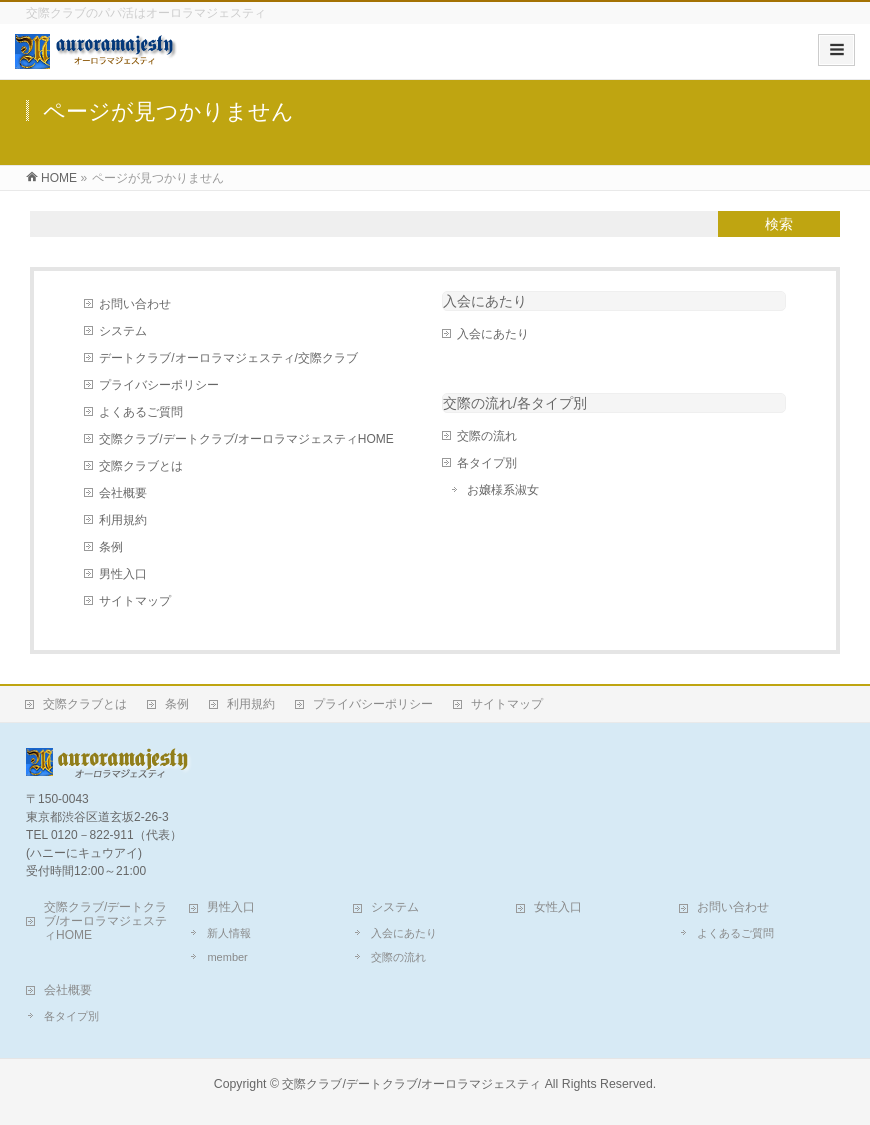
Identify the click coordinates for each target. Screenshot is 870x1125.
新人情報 (229, 933)
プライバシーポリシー (159, 385)
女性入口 (558, 907)
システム (123, 331)
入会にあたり (485, 301)
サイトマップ (135, 601)
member (227, 957)
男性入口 (123, 574)
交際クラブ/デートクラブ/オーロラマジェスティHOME (246, 439)
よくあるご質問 (141, 412)
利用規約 (123, 520)
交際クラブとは (141, 466)
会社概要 (123, 493)
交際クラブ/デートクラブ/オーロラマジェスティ (411, 1084)
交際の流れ (487, 436)
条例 (111, 547)
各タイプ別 (487, 463)
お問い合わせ (135, 304)
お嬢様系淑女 (503, 490)
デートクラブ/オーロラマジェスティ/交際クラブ (228, 358)
